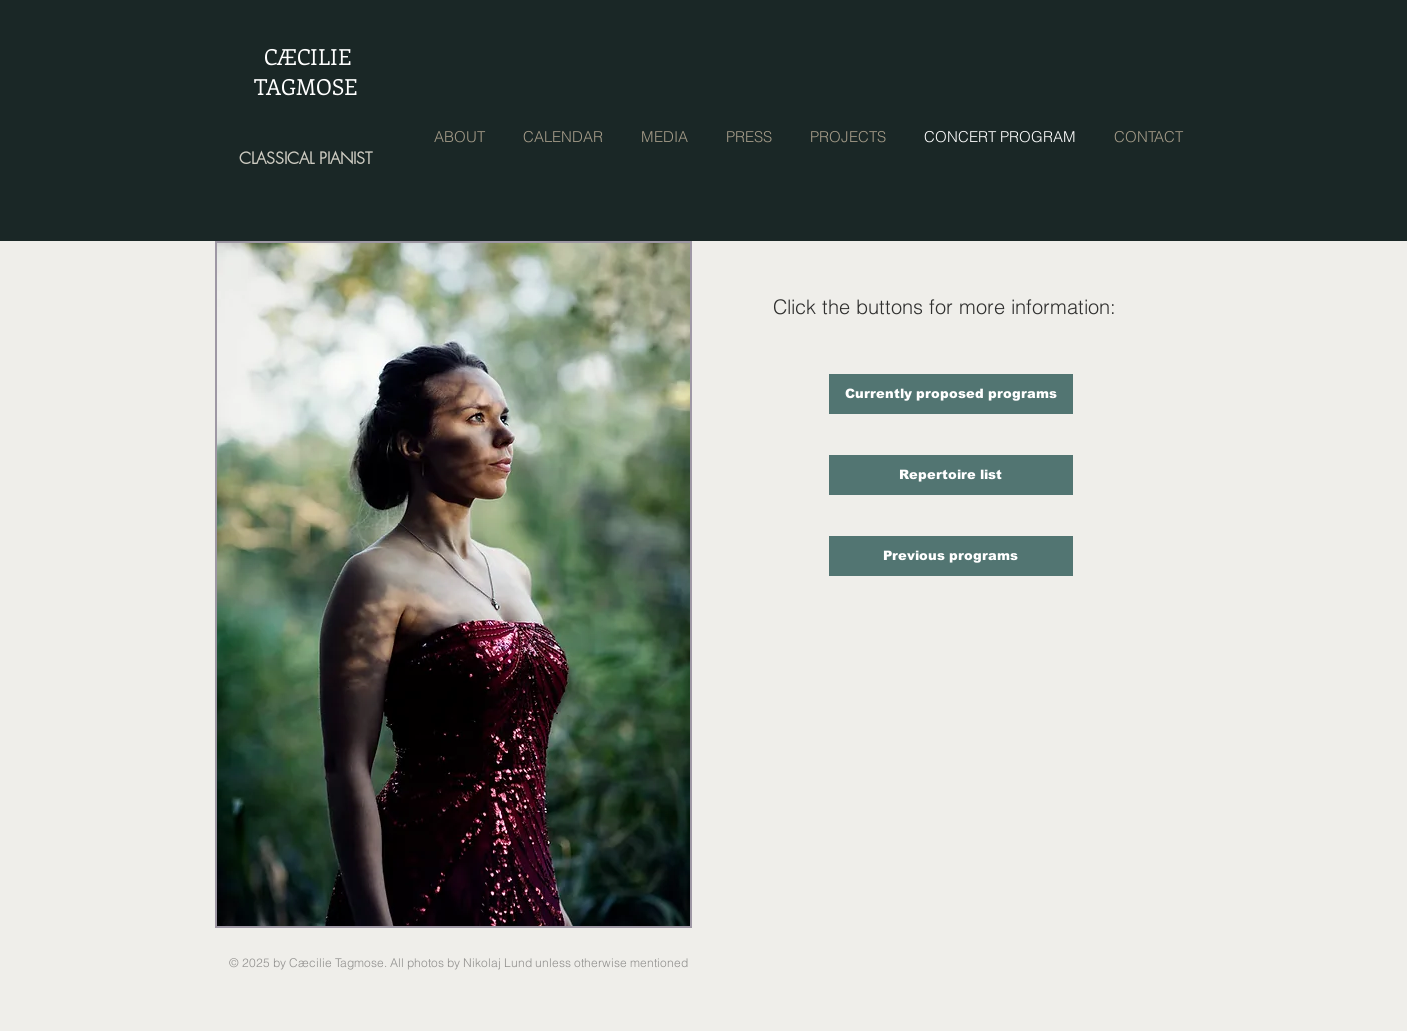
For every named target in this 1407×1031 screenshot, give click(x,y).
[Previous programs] (951, 556)
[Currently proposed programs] (951, 394)
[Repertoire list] (951, 475)
